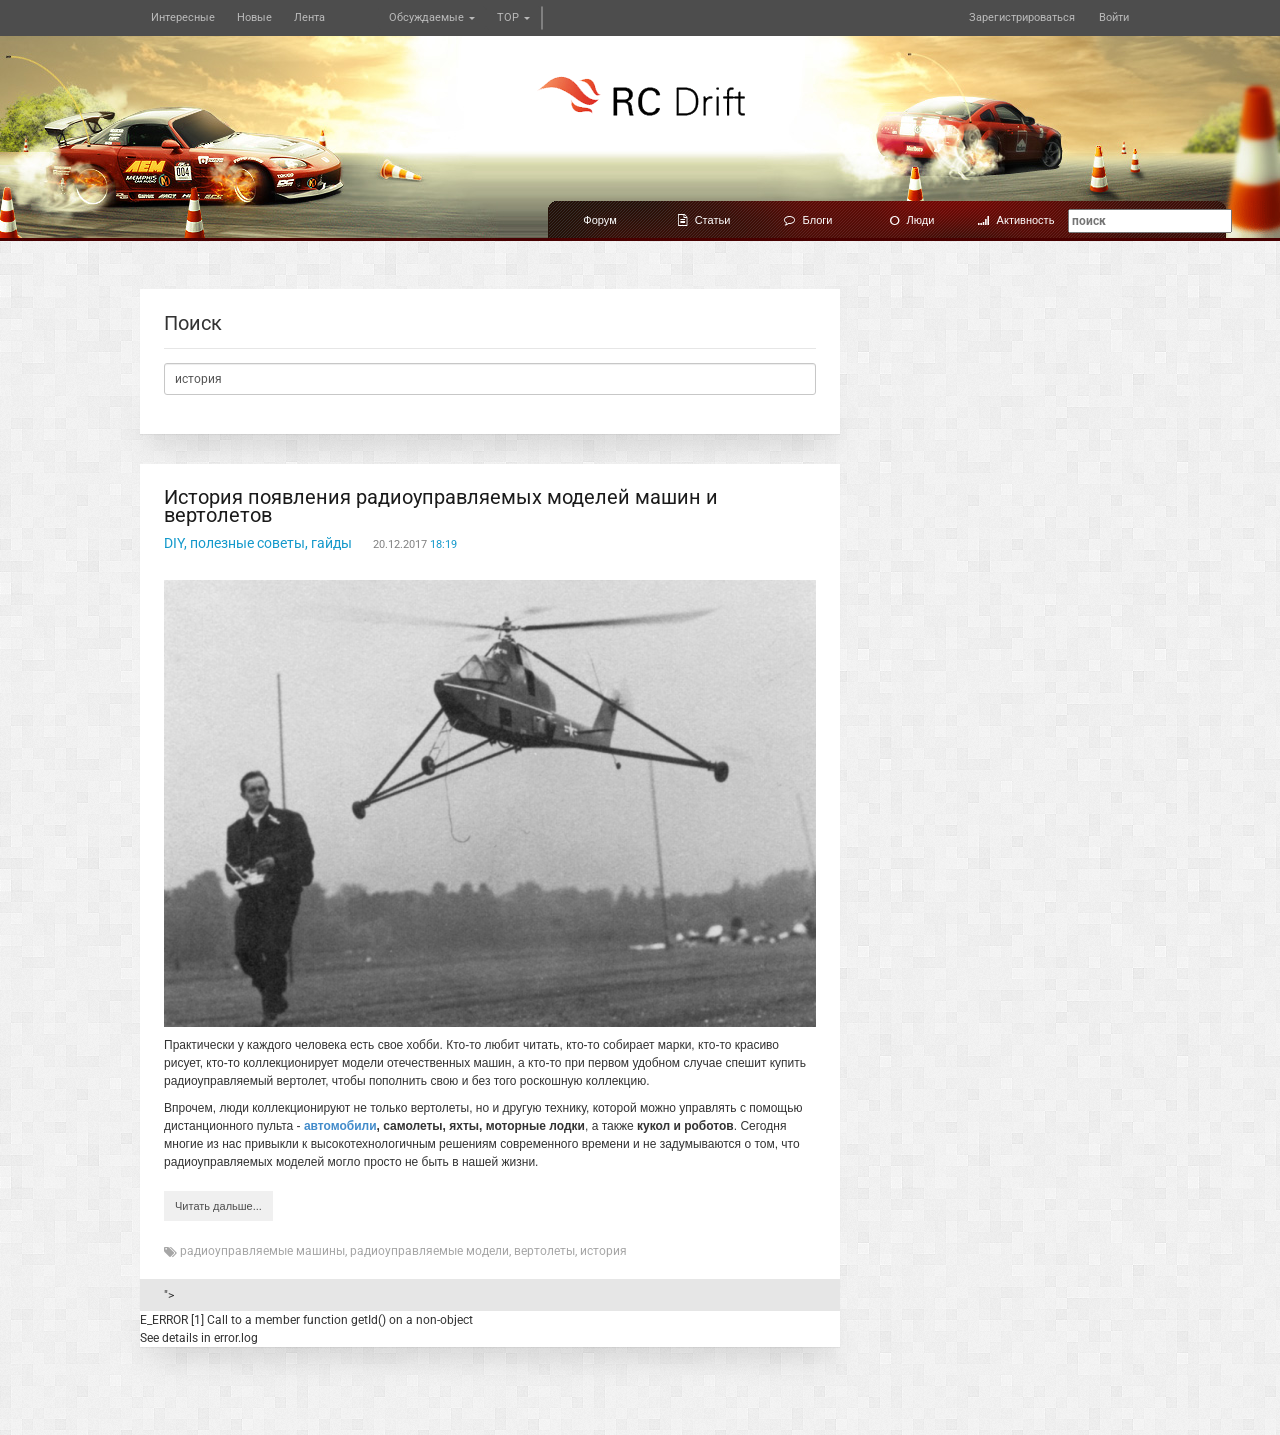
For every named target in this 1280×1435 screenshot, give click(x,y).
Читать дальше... (218, 1206)
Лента (309, 17)
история (603, 1251)
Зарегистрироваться (1022, 17)
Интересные (183, 17)
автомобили (340, 1126)
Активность (1016, 220)
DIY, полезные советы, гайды (258, 543)
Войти (1114, 17)
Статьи (704, 220)
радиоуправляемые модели (429, 1251)
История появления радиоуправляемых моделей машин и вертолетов (441, 506)
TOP (513, 17)
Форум (599, 220)
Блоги (808, 220)
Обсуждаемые (432, 17)
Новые (254, 17)
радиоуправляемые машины (262, 1251)
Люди (912, 220)
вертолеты (544, 1251)
